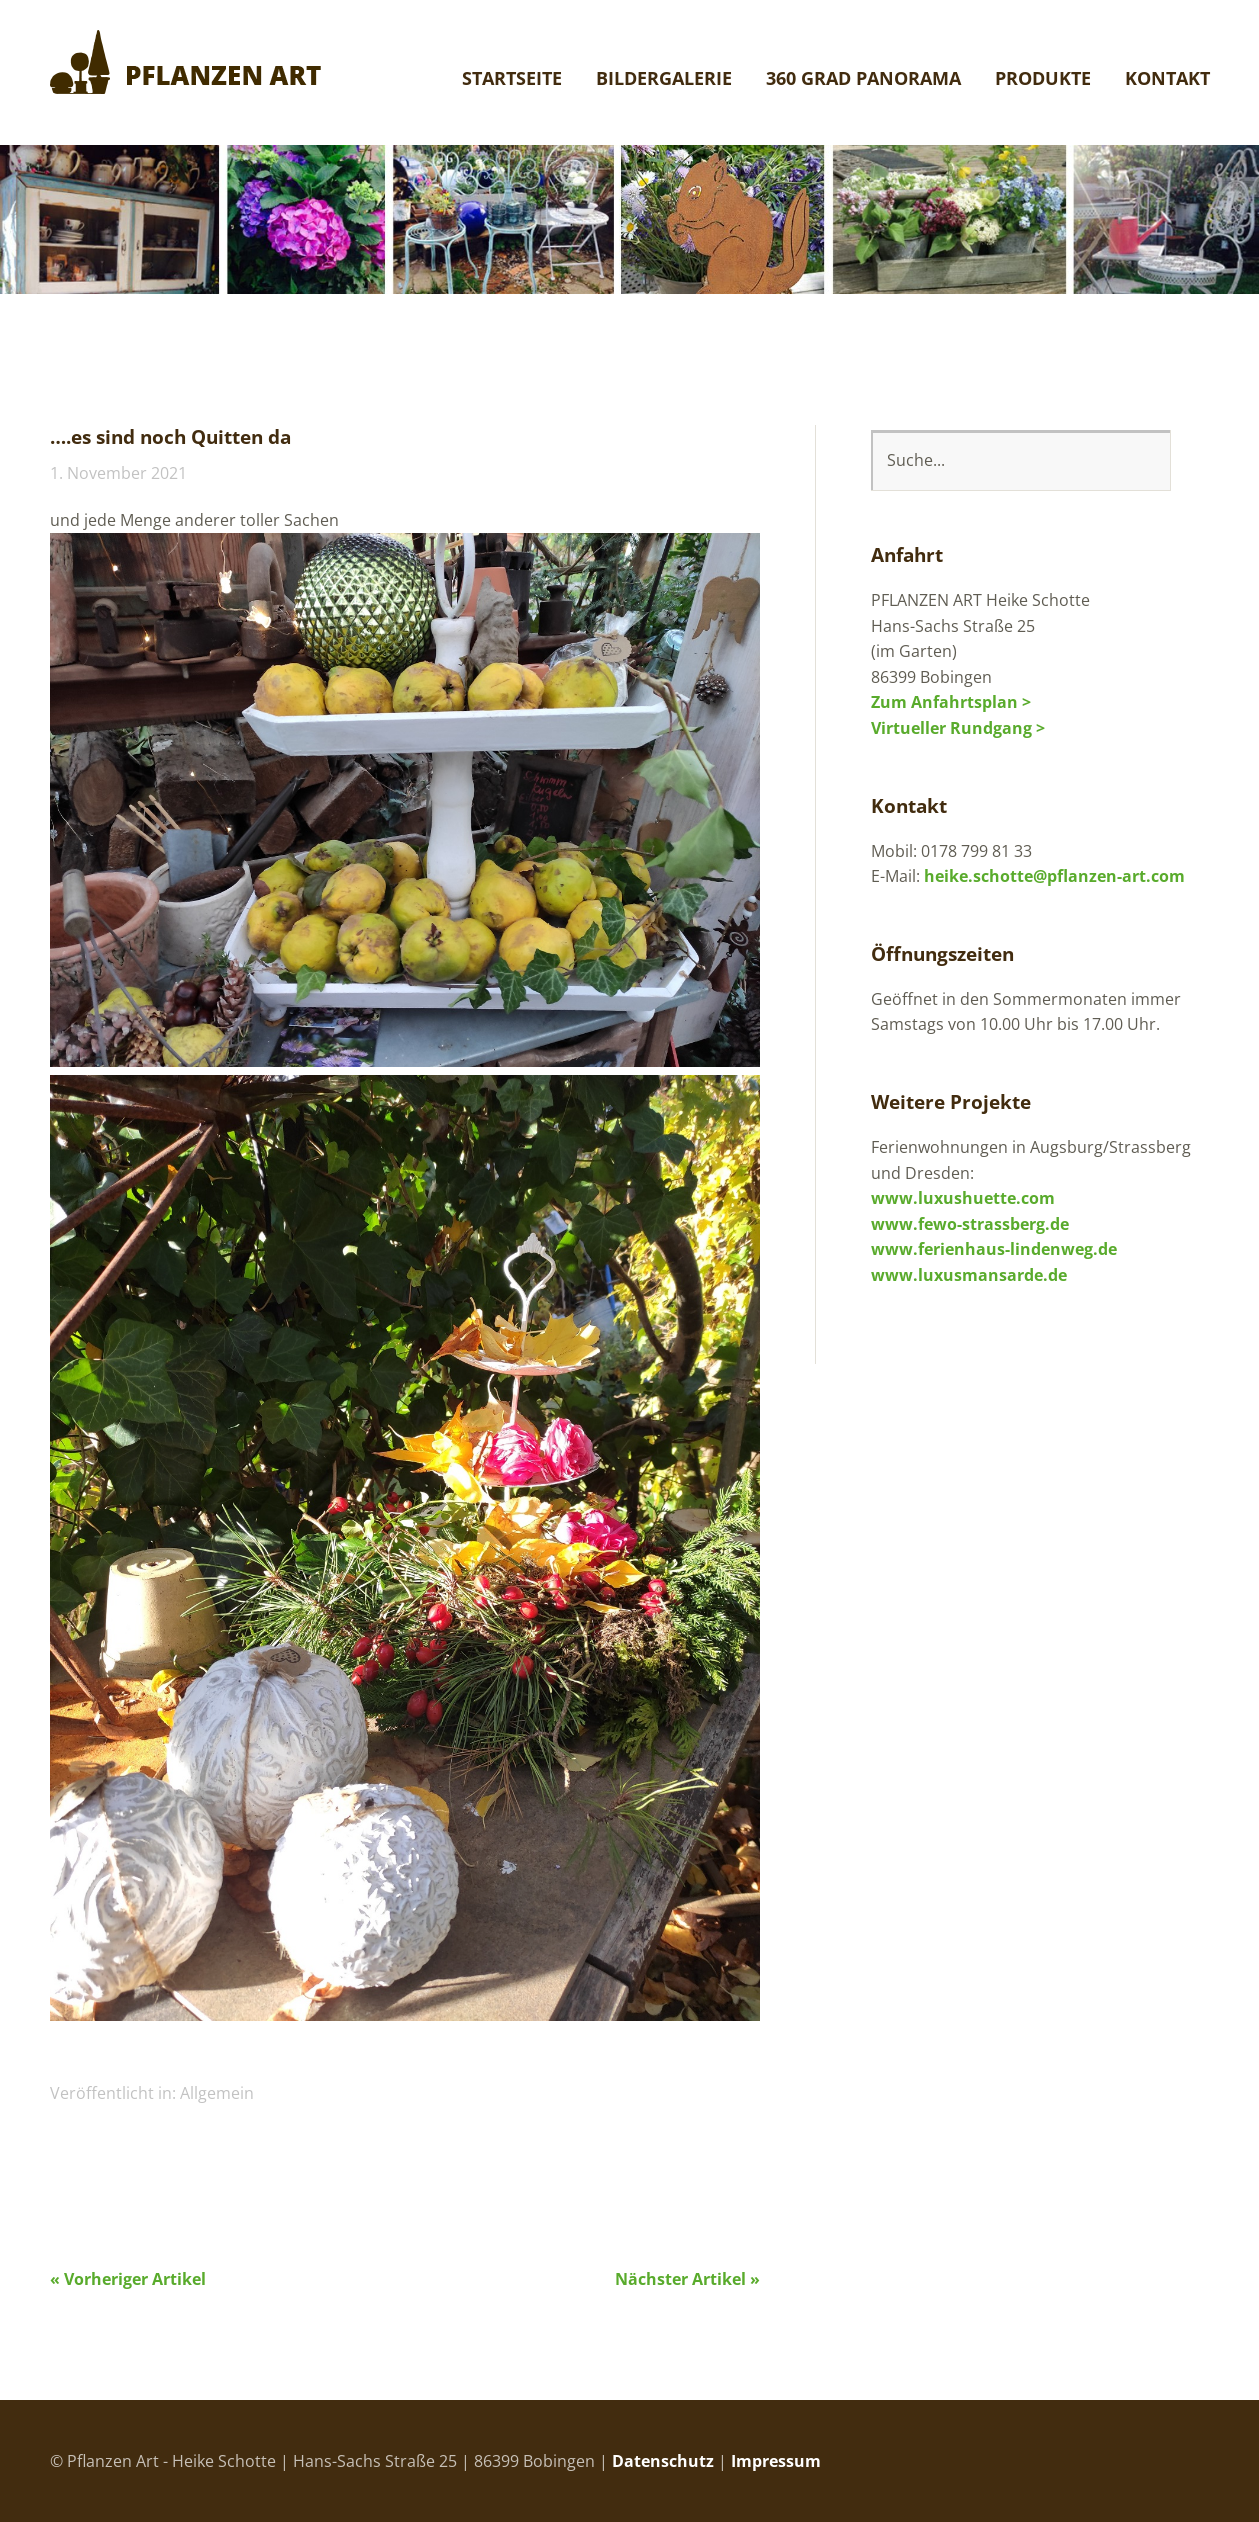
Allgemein (217, 2093)
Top (1189, 2460)
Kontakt (1167, 79)
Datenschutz (663, 2461)
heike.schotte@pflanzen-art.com (1054, 876)
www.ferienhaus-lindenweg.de (994, 1249)
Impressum (776, 2461)
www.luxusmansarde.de (969, 1275)
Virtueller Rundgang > (958, 728)
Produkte (1043, 79)
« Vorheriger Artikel (128, 2279)
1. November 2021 (118, 473)
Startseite (512, 79)
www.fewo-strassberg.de (970, 1224)
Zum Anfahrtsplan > (951, 702)
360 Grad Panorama (863, 79)
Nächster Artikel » (687, 2279)
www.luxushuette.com (963, 1198)
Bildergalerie (664, 79)
